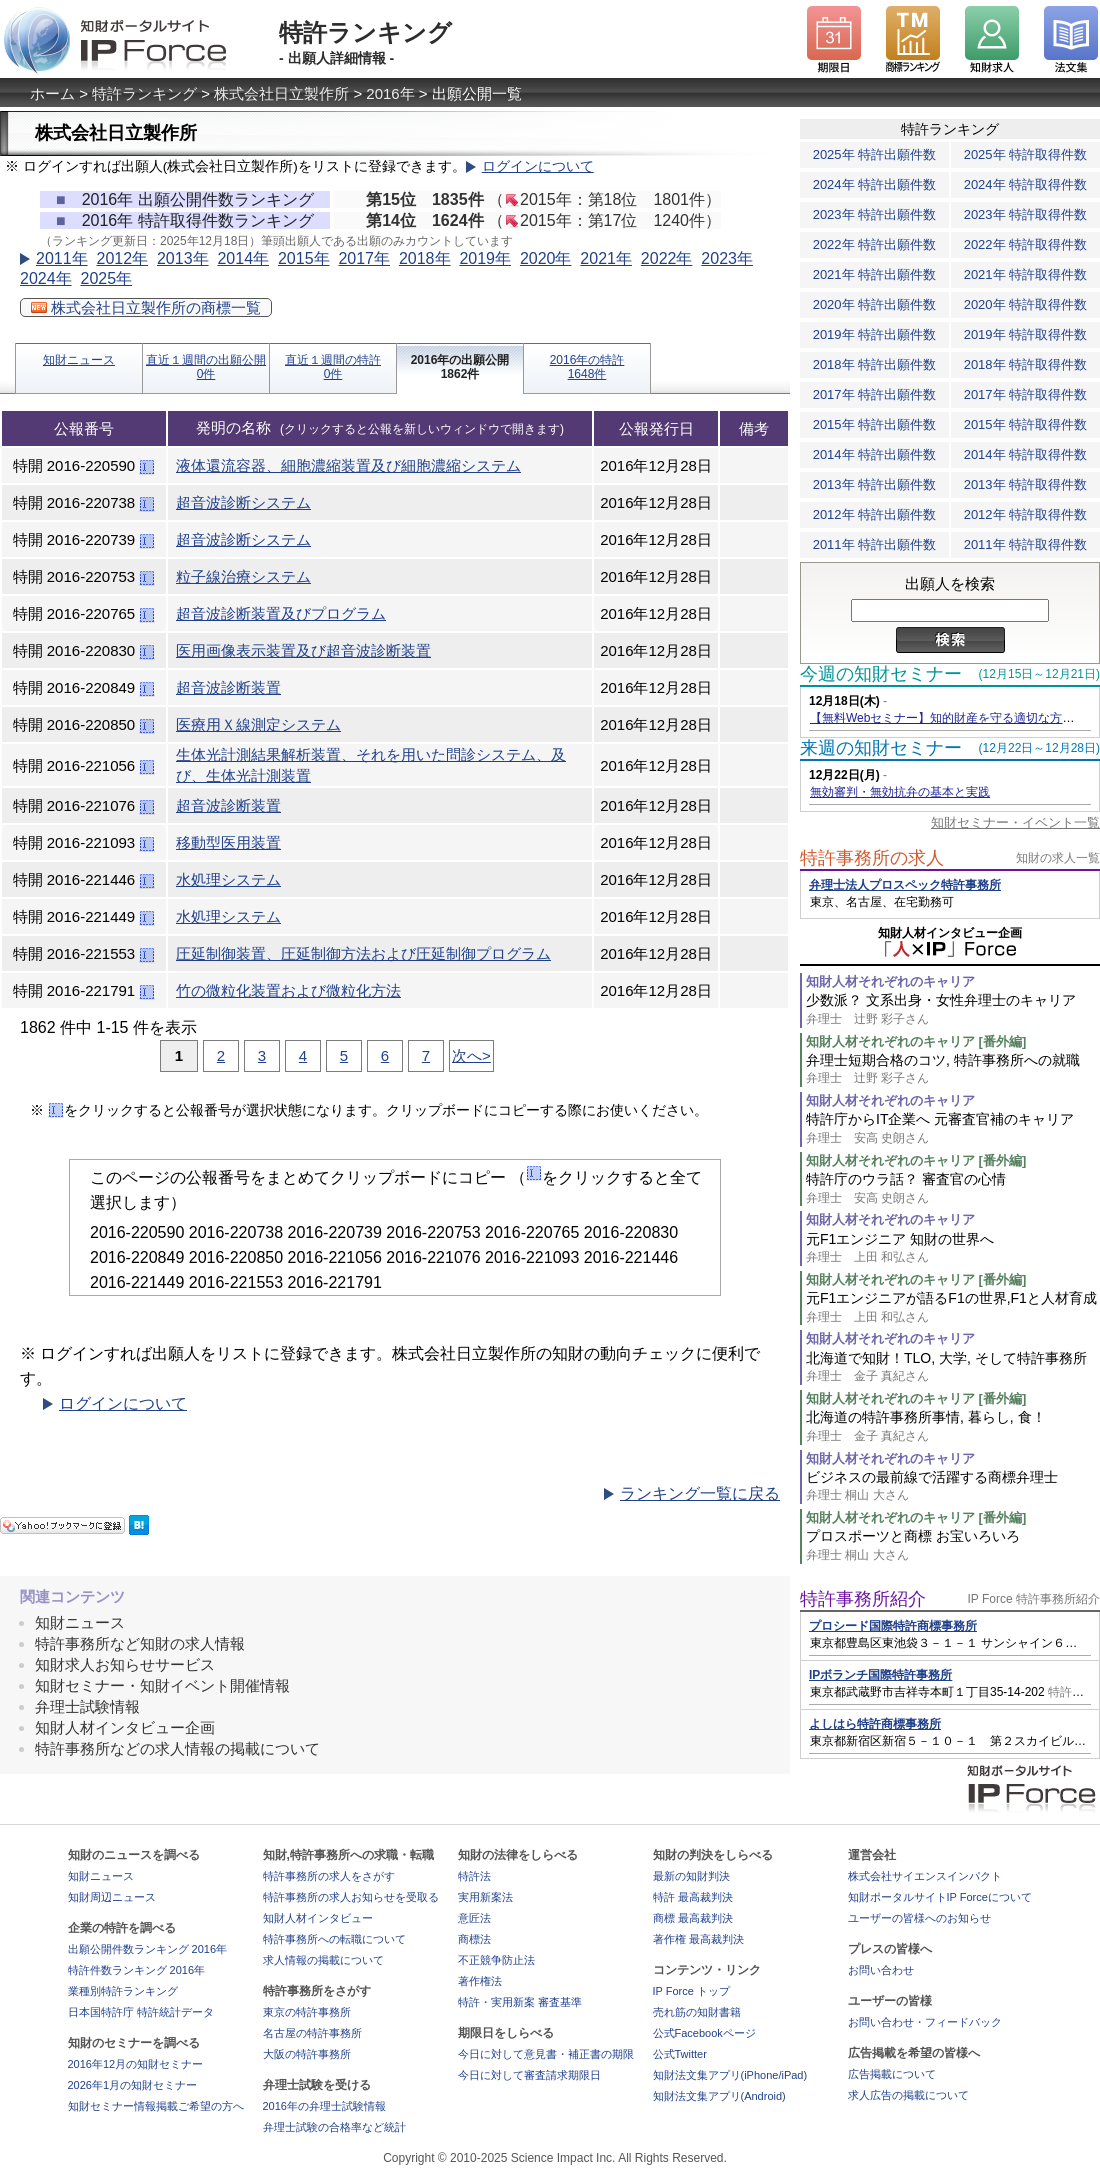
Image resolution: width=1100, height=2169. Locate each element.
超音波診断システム (243, 502)
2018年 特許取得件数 (1026, 364)
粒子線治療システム (243, 576)
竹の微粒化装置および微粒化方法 (288, 990)
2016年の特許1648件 (587, 367)
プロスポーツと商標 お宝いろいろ (953, 1545)
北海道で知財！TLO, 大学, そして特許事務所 (953, 1367)
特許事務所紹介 (863, 1599)
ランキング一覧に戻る (700, 1493)
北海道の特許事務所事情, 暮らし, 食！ (953, 1426)
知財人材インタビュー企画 (125, 1727)
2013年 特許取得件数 (1026, 484)
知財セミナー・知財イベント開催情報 (162, 1685)
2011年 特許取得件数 (1026, 544)
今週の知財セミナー (881, 674)
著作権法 (480, 1981)
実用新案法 (485, 1897)
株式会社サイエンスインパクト (925, 1876)
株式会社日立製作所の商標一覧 (146, 307)
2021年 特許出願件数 (875, 274)
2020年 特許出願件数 (875, 304)
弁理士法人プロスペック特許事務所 (905, 885)
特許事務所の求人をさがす (329, 1876)
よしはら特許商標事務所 (875, 1724)
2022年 (667, 258)
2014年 (243, 258)
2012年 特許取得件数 (1026, 514)
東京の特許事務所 (307, 2012)
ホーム (52, 93)
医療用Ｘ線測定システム (258, 724)
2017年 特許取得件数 (1026, 394)
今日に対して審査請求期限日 (529, 2075)
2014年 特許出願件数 (875, 454)
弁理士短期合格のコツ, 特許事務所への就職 (953, 1069)
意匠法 (474, 1918)
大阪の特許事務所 (307, 2054)
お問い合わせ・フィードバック (925, 2022)
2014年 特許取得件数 (1026, 454)
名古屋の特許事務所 (312, 2033)
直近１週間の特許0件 (333, 367)
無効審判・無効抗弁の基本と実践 (900, 792)
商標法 (474, 1939)
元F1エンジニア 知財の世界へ (953, 1248)
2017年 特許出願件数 (875, 394)
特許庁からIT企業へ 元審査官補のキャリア (953, 1128)
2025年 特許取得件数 (1026, 154)
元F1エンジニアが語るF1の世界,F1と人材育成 (953, 1307)
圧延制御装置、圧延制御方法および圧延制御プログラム (363, 953)
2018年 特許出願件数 (875, 364)
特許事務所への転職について (334, 1939)
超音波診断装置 (228, 687)
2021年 (606, 258)
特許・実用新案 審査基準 (520, 2002)
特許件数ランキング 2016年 (137, 1970)
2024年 (46, 278)
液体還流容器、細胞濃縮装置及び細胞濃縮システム (348, 465)
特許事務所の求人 (872, 858)
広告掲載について (892, 2074)
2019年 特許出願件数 (875, 334)
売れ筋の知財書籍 (697, 2012)
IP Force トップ (691, 1991)
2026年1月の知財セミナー (133, 2085)
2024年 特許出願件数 (875, 184)
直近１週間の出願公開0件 (206, 367)
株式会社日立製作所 (281, 93)
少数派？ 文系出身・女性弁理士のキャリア (953, 1009)
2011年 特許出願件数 (875, 544)
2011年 (62, 258)
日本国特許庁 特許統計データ (141, 2012)
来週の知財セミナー (881, 748)
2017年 (364, 258)
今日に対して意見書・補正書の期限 (546, 2054)
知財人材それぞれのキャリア (890, 981)
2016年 (390, 93)
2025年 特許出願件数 (875, 154)
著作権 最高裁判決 (698, 1939)
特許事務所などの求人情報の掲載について (177, 1748)
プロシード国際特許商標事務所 (893, 1626)
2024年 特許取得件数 (1026, 184)
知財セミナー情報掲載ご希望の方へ (156, 2106)
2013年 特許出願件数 (875, 484)
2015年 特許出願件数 (875, 424)
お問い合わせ (881, 1970)
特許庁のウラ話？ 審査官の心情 (953, 1188)
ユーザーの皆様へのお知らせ (919, 1918)
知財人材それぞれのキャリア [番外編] (916, 1041)
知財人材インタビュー (318, 1918)
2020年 (546, 258)
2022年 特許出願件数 (875, 244)
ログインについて (538, 166)
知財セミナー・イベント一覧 (1015, 822)
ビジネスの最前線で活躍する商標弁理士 (953, 1486)
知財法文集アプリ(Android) (719, 2096)
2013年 (183, 258)
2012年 (122, 258)
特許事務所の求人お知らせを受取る (351, 1897)
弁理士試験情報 (87, 1706)
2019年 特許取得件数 (1026, 334)
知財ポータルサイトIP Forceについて (940, 1897)
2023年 (727, 258)
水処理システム (228, 879)
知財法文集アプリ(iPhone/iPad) (730, 2075)
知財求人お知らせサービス (125, 1664)
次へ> (471, 1055)
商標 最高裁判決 (693, 1918)
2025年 (106, 278)
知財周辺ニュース (112, 1897)
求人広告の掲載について (908, 2095)
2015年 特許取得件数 (1026, 424)
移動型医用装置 (228, 842)
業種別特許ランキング (123, 1991)
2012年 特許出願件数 (875, 514)
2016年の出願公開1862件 (460, 367)
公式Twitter (680, 2054)
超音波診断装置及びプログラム (281, 613)
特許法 (474, 1876)
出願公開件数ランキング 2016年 (148, 1949)
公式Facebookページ (704, 2033)
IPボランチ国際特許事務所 (880, 1675)
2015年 (304, 258)
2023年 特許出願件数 (875, 214)
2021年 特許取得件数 (1026, 274)
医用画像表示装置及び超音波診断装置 (303, 650)
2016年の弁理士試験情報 (324, 2106)
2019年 (485, 258)
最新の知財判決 (691, 1876)
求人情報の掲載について (323, 1960)
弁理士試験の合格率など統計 (334, 2127)
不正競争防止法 (496, 1960)
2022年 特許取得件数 (1026, 244)
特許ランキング (144, 93)
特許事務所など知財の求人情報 (140, 1643)
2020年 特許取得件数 (1026, 304)
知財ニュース (79, 360)
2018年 (425, 258)
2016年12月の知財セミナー (136, 2064)
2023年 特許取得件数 (1026, 214)
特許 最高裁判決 (693, 1897)
